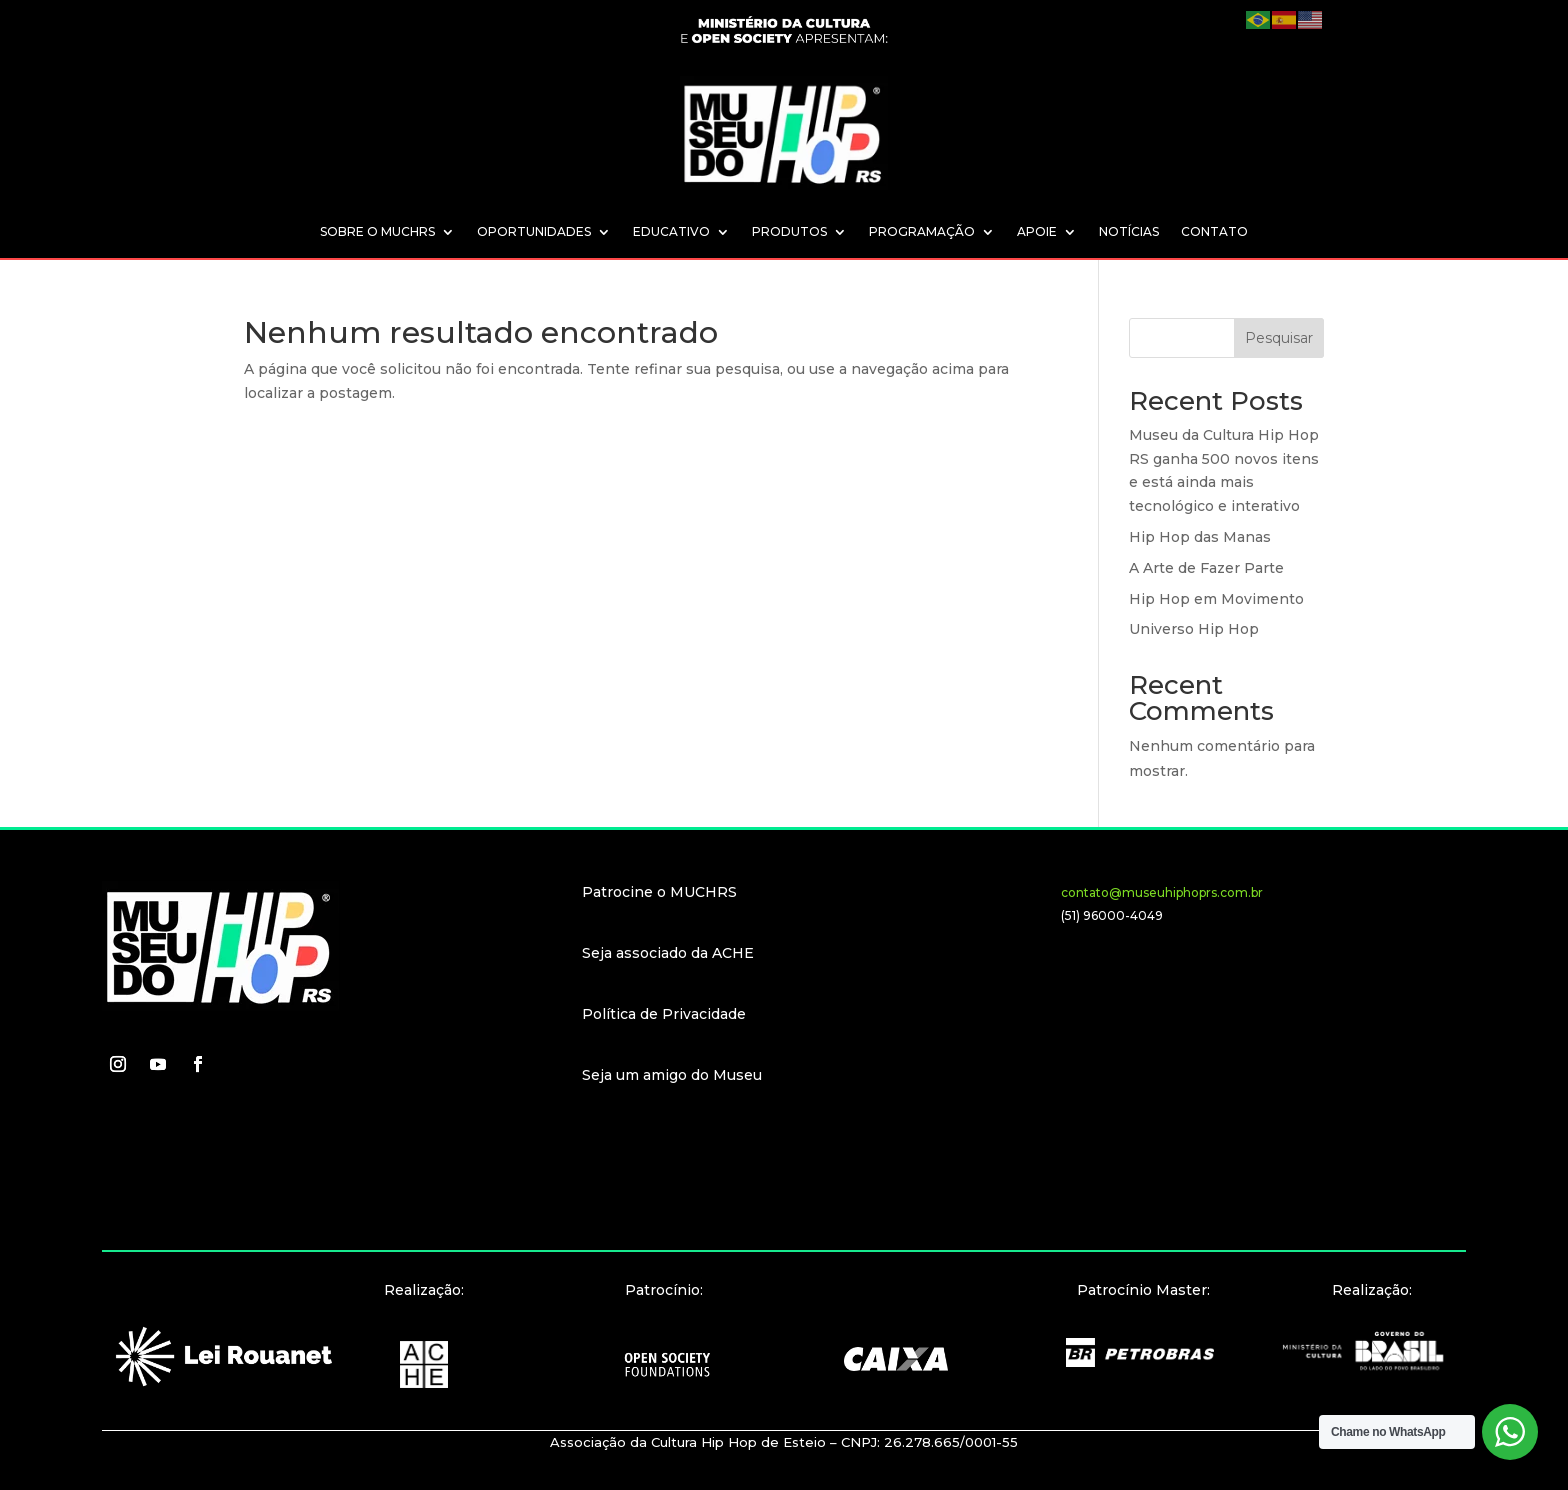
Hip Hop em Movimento (1216, 599)
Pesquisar (1279, 338)
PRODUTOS (789, 232)
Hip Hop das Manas (1200, 537)
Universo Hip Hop (1194, 629)
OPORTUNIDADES (534, 232)
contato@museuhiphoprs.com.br (1162, 892)
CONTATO (1214, 232)
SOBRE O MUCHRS (377, 232)
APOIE (1037, 232)
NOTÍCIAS (1129, 232)
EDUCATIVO (671, 232)
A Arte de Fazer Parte (1206, 568)
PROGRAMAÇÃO (922, 232)
